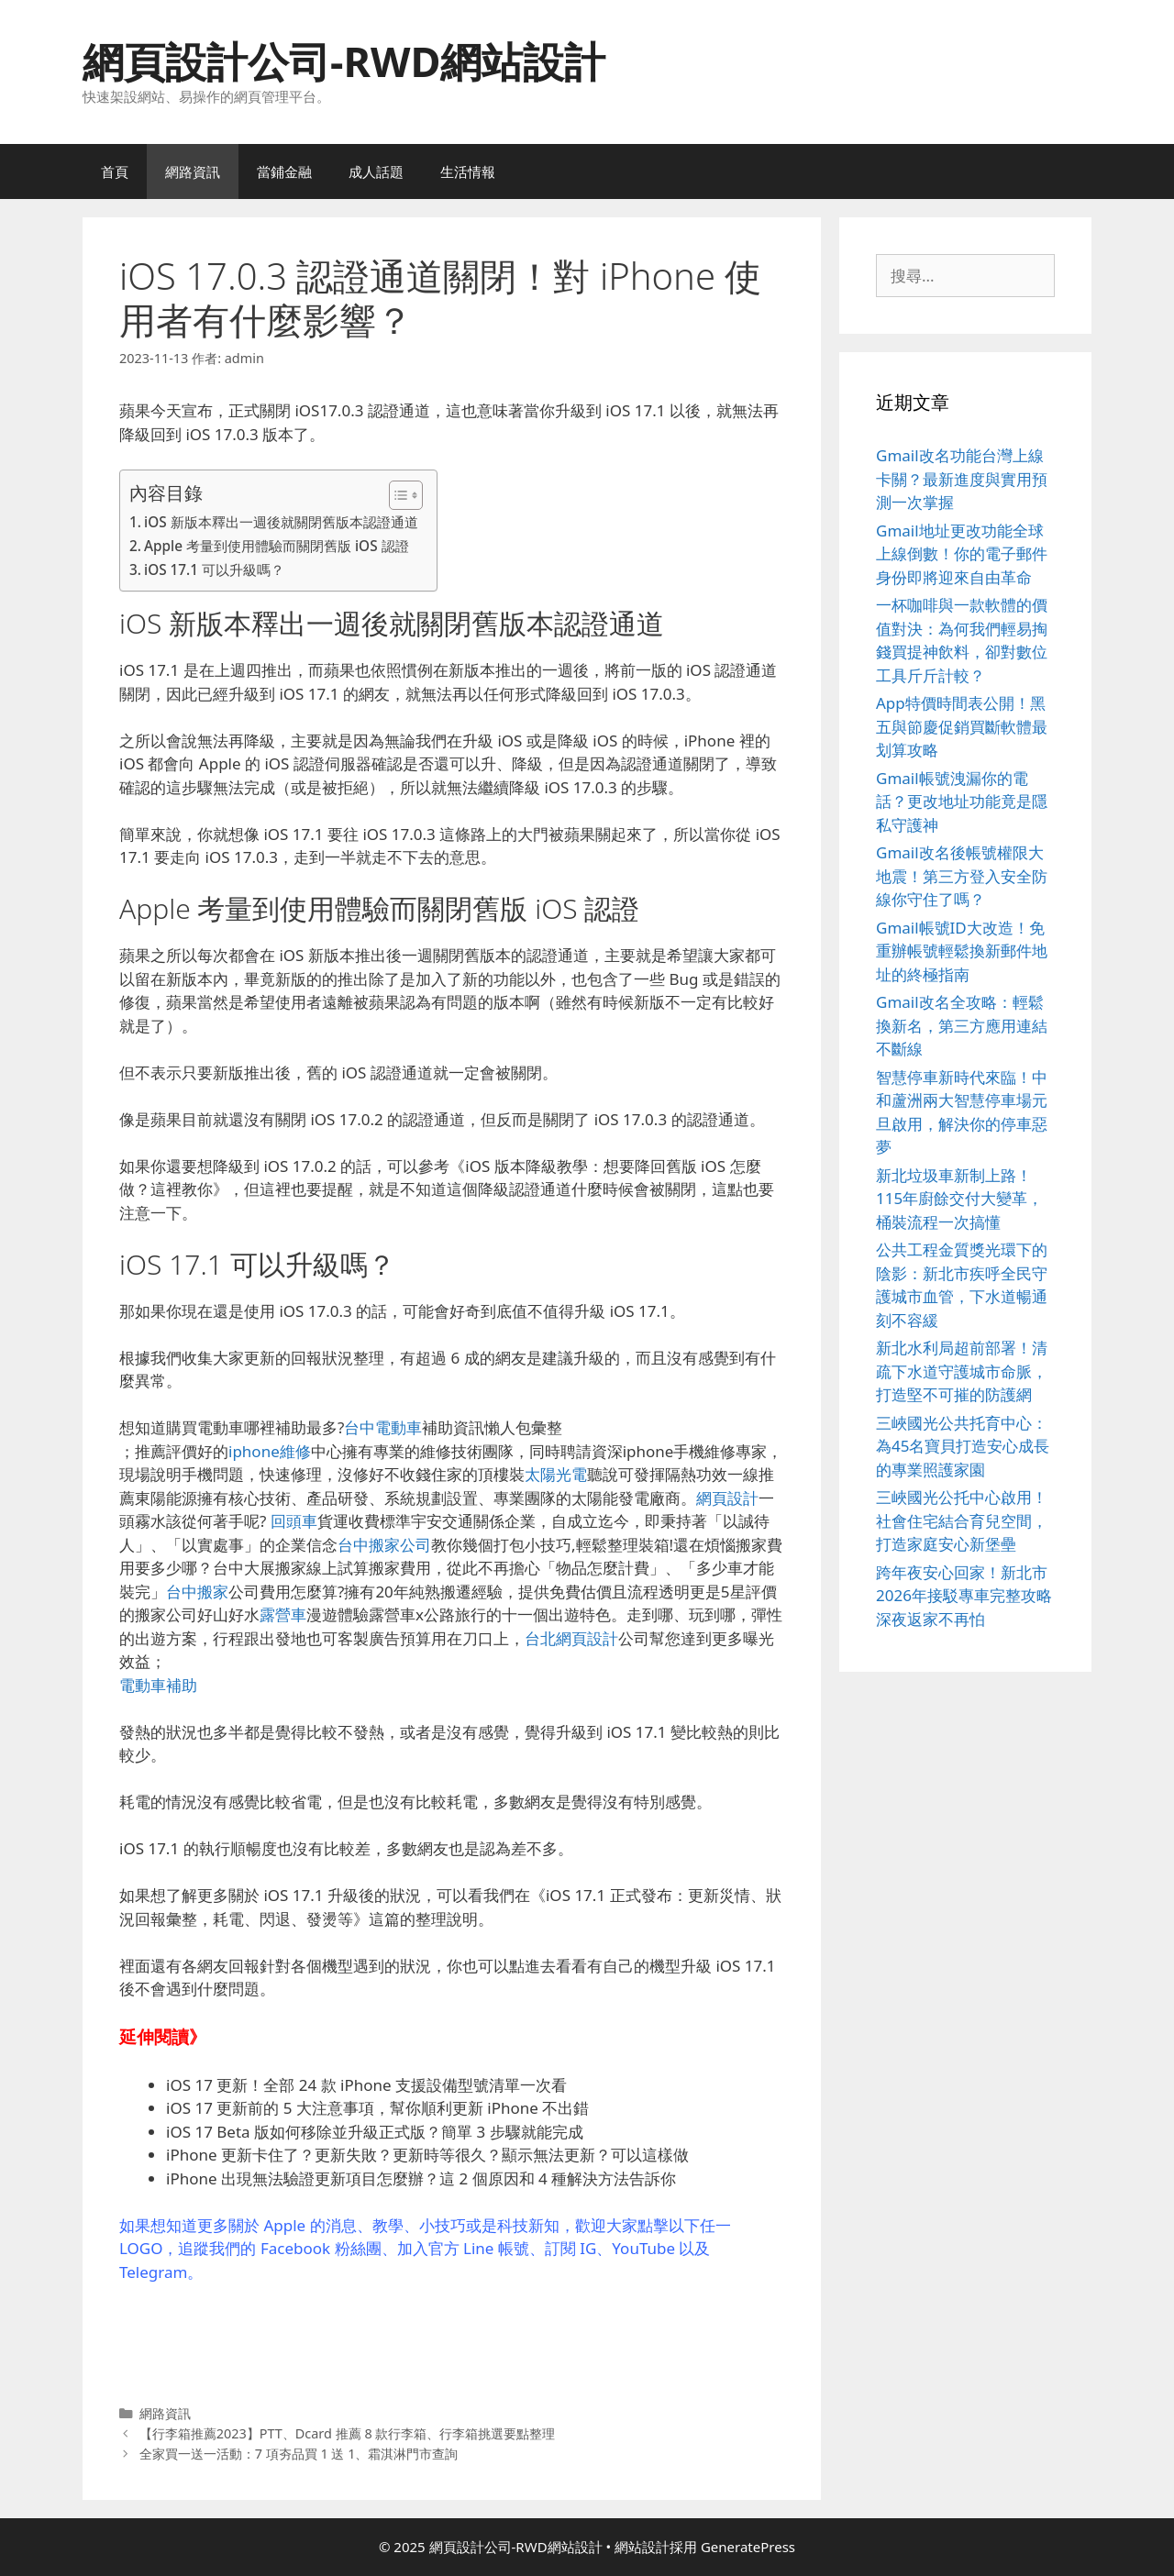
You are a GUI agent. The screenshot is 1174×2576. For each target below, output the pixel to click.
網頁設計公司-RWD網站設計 (344, 61)
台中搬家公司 (384, 1544)
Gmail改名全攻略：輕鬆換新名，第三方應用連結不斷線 (961, 1025)
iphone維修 (269, 1451)
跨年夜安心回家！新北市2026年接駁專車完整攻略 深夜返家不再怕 (964, 1596)
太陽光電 (556, 1474)
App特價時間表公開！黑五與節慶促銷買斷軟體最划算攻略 (961, 726)
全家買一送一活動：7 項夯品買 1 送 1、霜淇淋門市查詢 (299, 2453)
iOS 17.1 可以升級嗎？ (214, 569)
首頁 (114, 171)
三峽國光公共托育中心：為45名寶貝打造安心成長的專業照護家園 (962, 1446)
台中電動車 (383, 1427)
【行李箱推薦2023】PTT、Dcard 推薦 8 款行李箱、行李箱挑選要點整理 (347, 2433)
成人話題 (376, 171)
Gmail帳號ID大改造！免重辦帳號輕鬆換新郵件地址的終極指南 (961, 951)
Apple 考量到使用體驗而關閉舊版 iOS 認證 (276, 545)
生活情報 (467, 171)
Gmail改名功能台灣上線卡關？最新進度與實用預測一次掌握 (961, 479)
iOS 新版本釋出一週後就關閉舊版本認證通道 (281, 522)
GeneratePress (748, 2546)
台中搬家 (197, 1591)
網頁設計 (727, 1498)
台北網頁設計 (571, 1638)
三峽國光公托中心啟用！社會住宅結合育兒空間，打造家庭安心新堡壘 (961, 1520)
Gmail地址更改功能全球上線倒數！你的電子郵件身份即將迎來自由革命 (961, 554)
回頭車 (294, 1520)
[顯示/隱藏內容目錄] (396, 495)
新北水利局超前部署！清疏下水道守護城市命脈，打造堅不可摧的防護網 (961, 1371)
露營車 (283, 1614)
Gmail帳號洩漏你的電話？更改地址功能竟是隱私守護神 (961, 801)
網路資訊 (192, 171)
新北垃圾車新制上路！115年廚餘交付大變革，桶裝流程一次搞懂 (959, 1199)
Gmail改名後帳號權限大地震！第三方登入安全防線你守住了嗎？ (961, 876)
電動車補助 (158, 1685)
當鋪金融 (284, 171)
